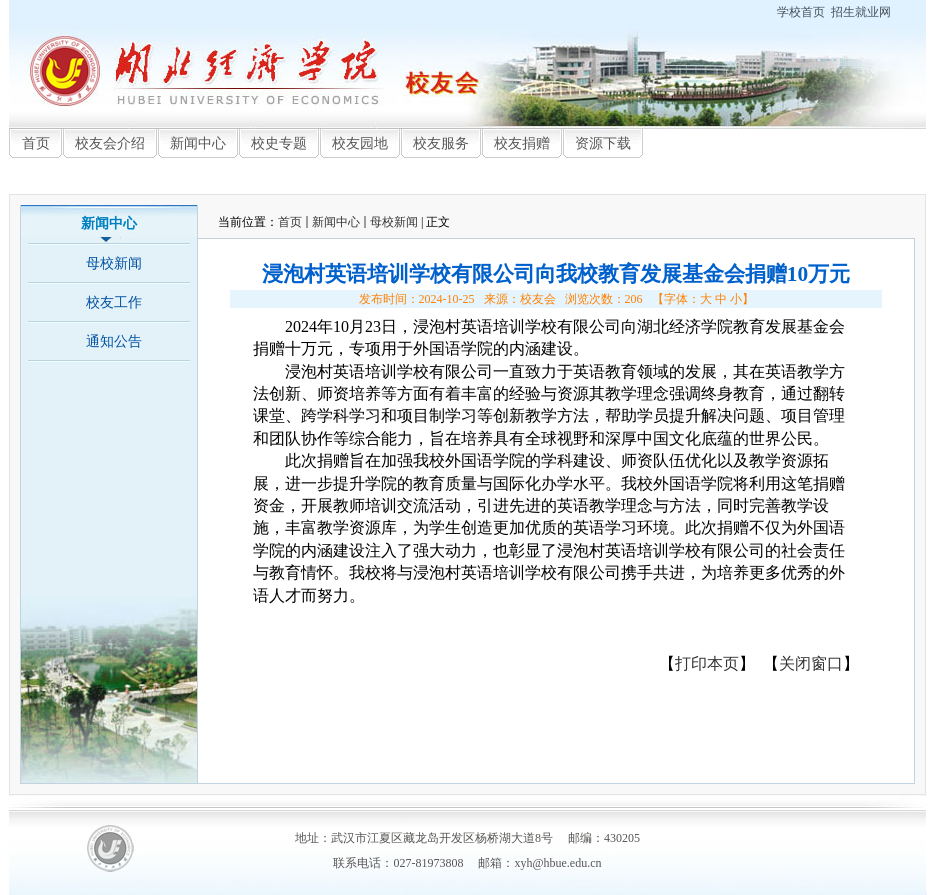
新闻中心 (336, 222)
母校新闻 (394, 222)
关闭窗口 (811, 663)
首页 (290, 222)
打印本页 (707, 663)
